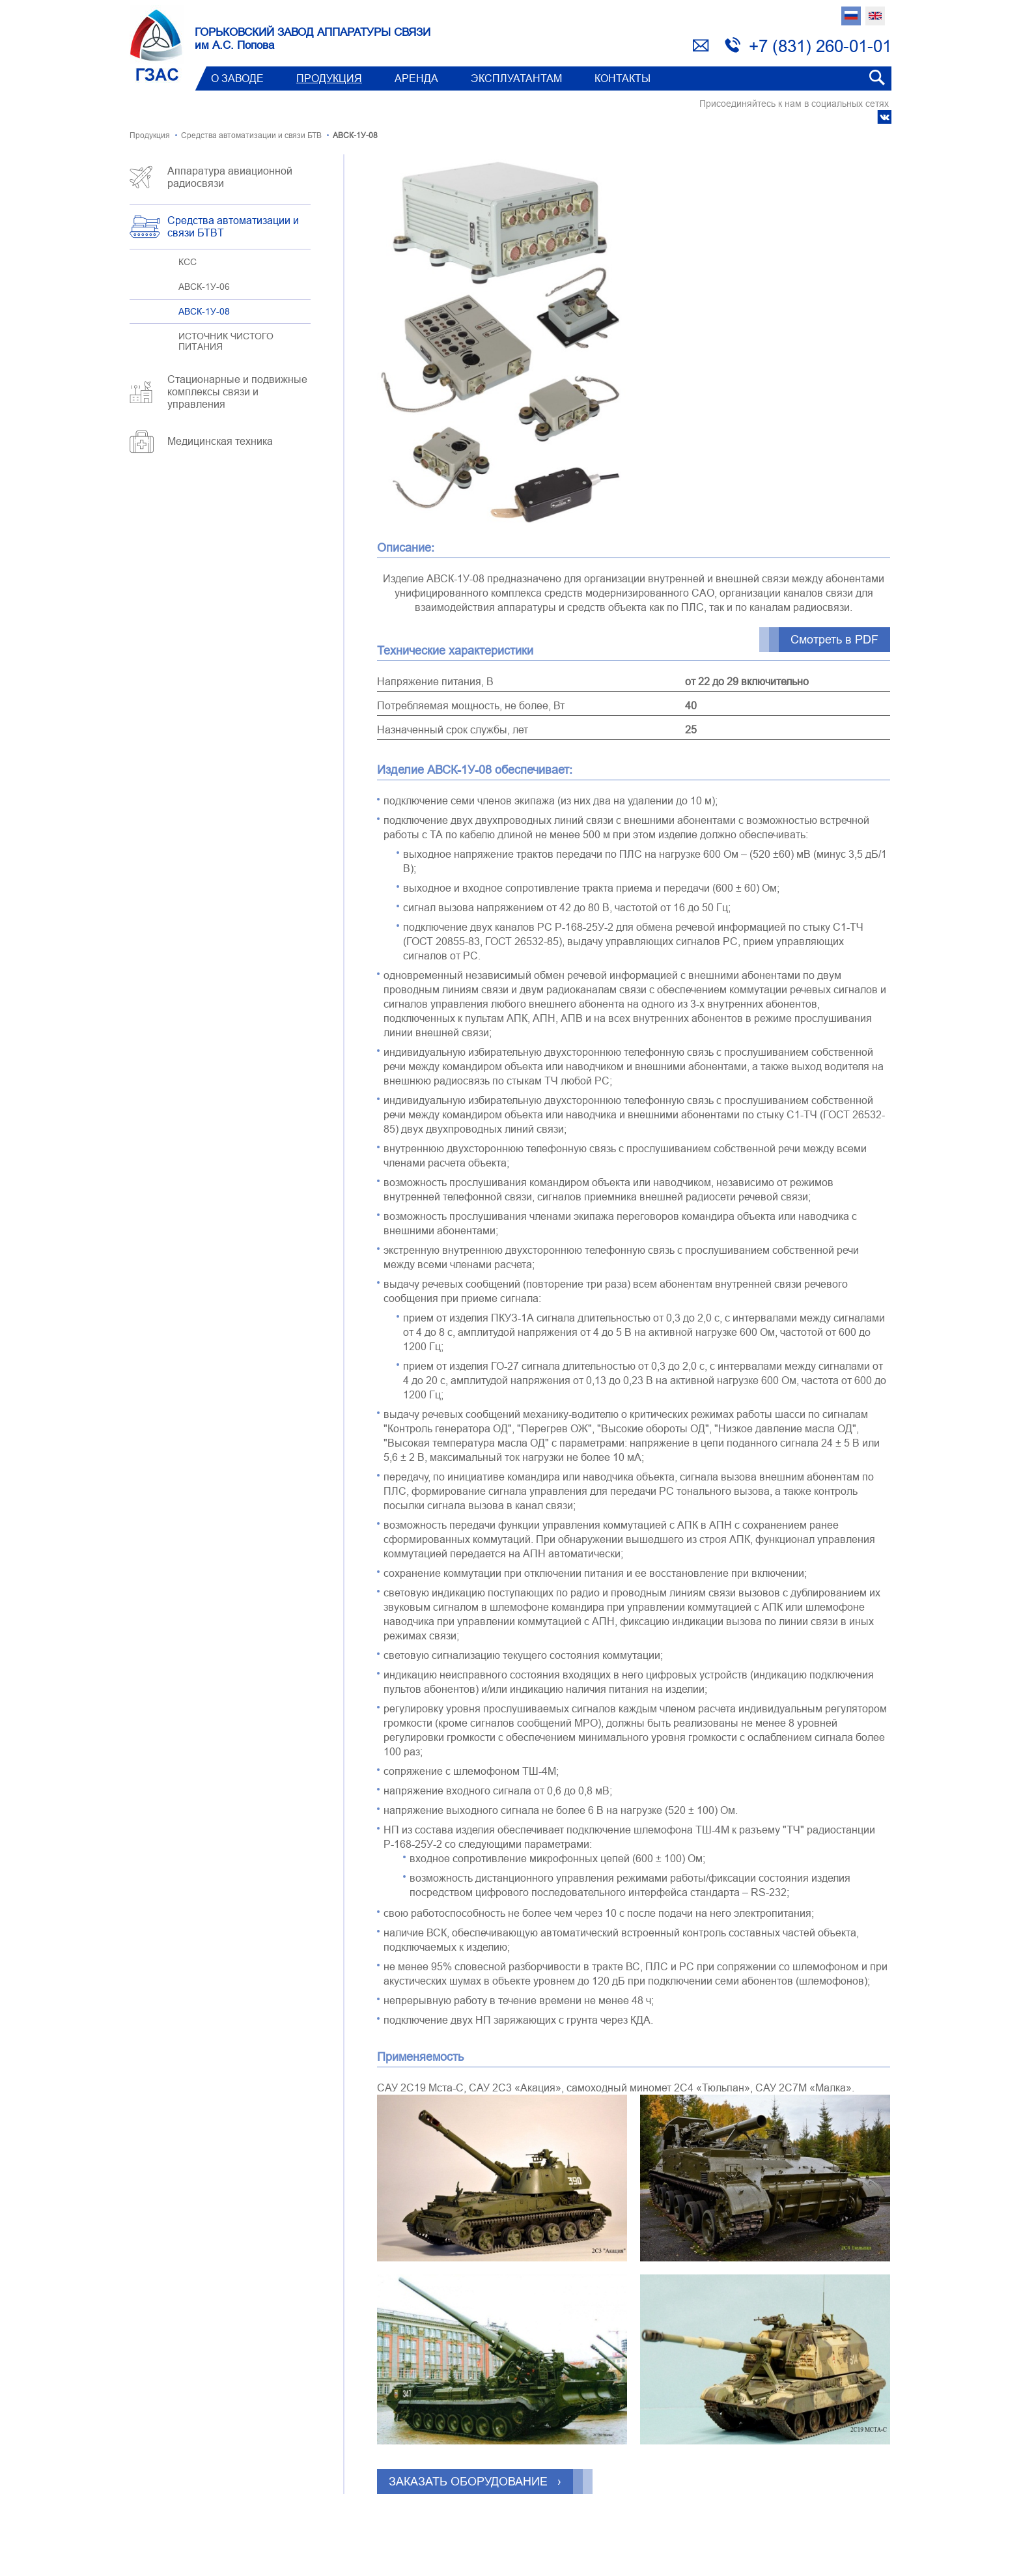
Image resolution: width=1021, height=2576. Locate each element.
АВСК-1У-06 (204, 286)
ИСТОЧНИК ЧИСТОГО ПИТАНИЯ (225, 341)
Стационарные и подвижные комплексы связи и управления (237, 391)
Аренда (416, 78)
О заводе (237, 78)
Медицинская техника (220, 441)
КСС (187, 262)
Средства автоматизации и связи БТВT (233, 226)
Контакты (622, 78)
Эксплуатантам (516, 78)
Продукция (329, 78)
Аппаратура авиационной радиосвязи (229, 177)
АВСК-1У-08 (204, 311)
